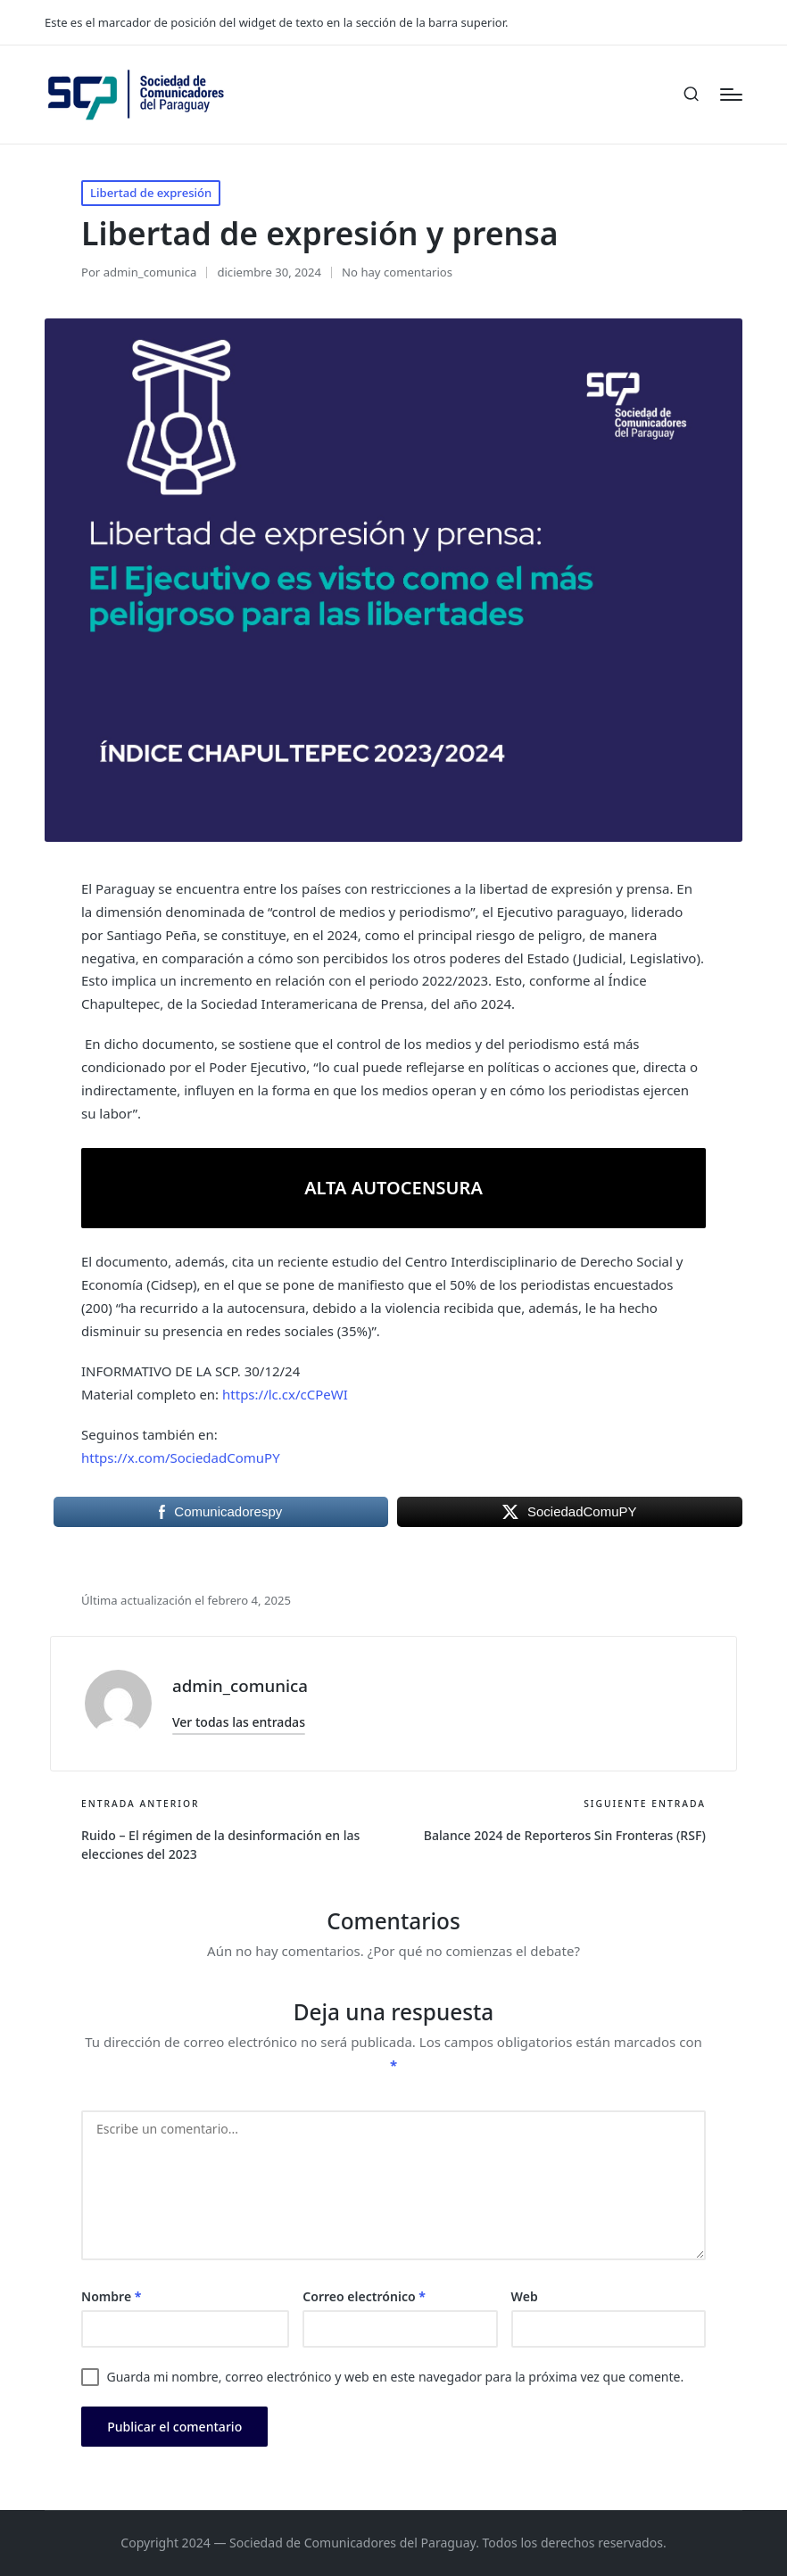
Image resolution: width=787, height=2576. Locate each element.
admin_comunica (240, 1685)
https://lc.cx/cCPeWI (285, 1394)
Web (524, 2296)
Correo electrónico (364, 2296)
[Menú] (731, 94)
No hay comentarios (397, 272)
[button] (238, 1722)
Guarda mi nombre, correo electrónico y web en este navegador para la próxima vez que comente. (394, 2376)
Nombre (111, 2296)
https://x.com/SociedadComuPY (180, 1457)
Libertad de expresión (150, 193)
